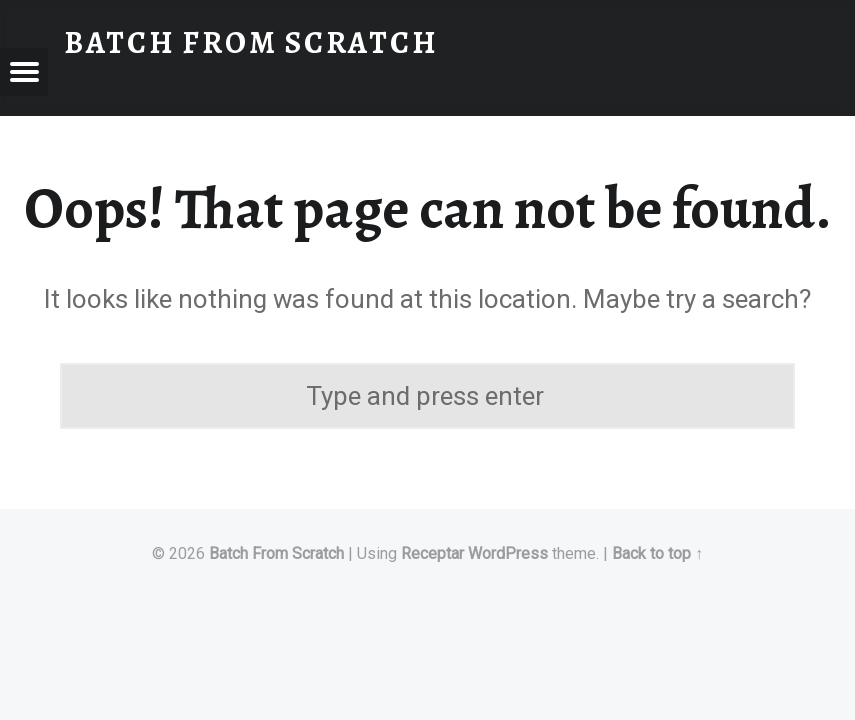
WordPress (508, 553)
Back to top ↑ (657, 553)
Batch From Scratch (276, 553)
